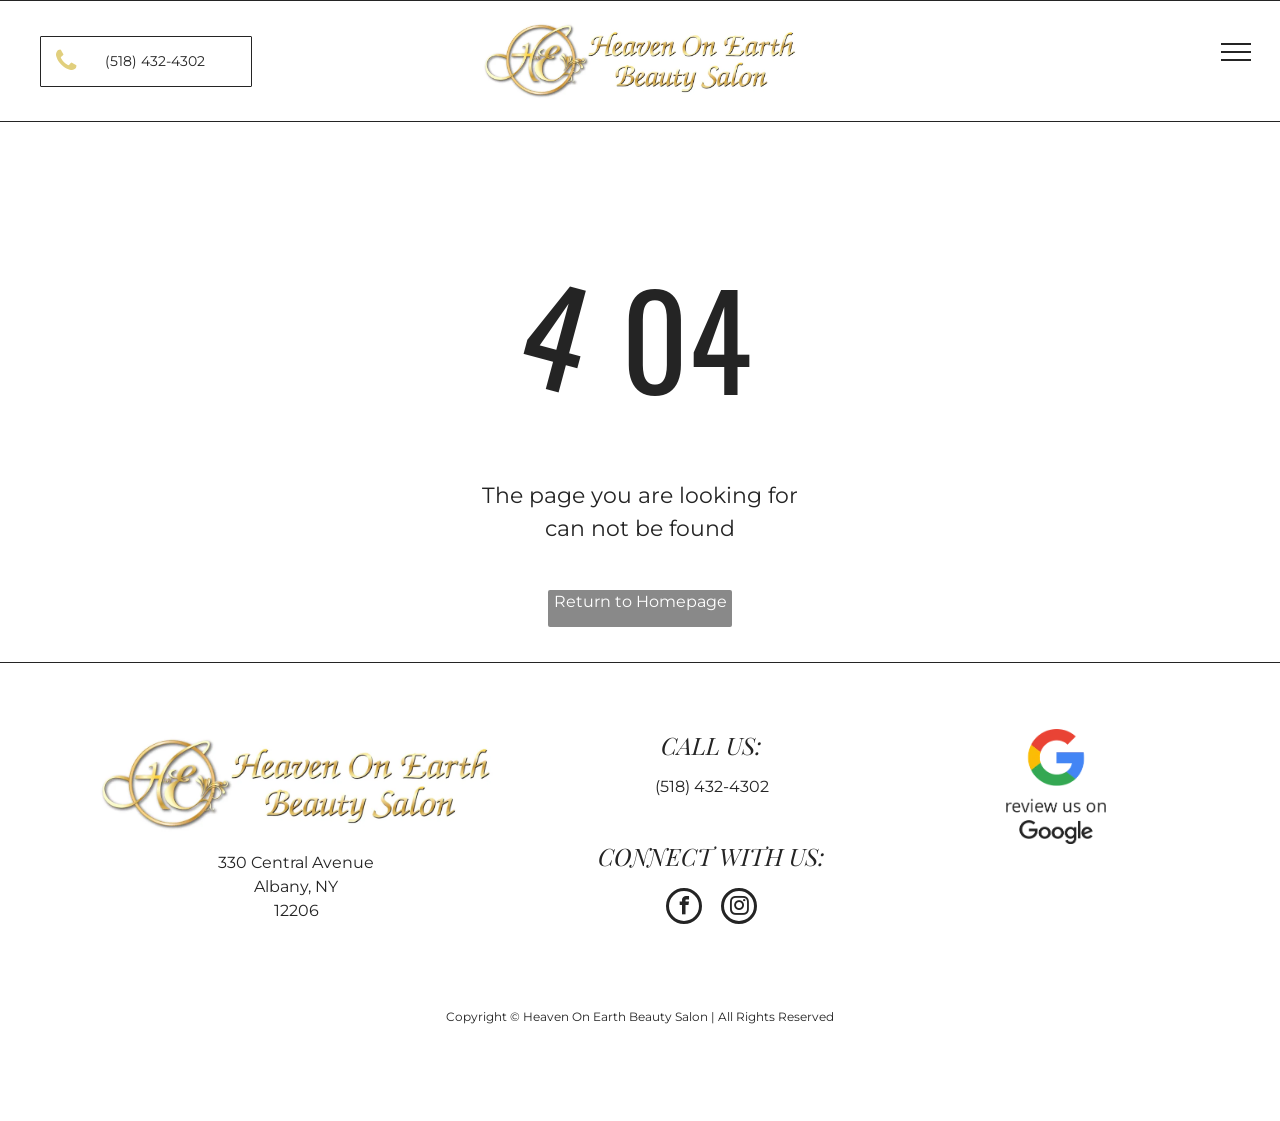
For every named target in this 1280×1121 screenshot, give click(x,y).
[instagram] (739, 908)
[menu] (1236, 52)
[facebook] (684, 908)
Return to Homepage (640, 601)
